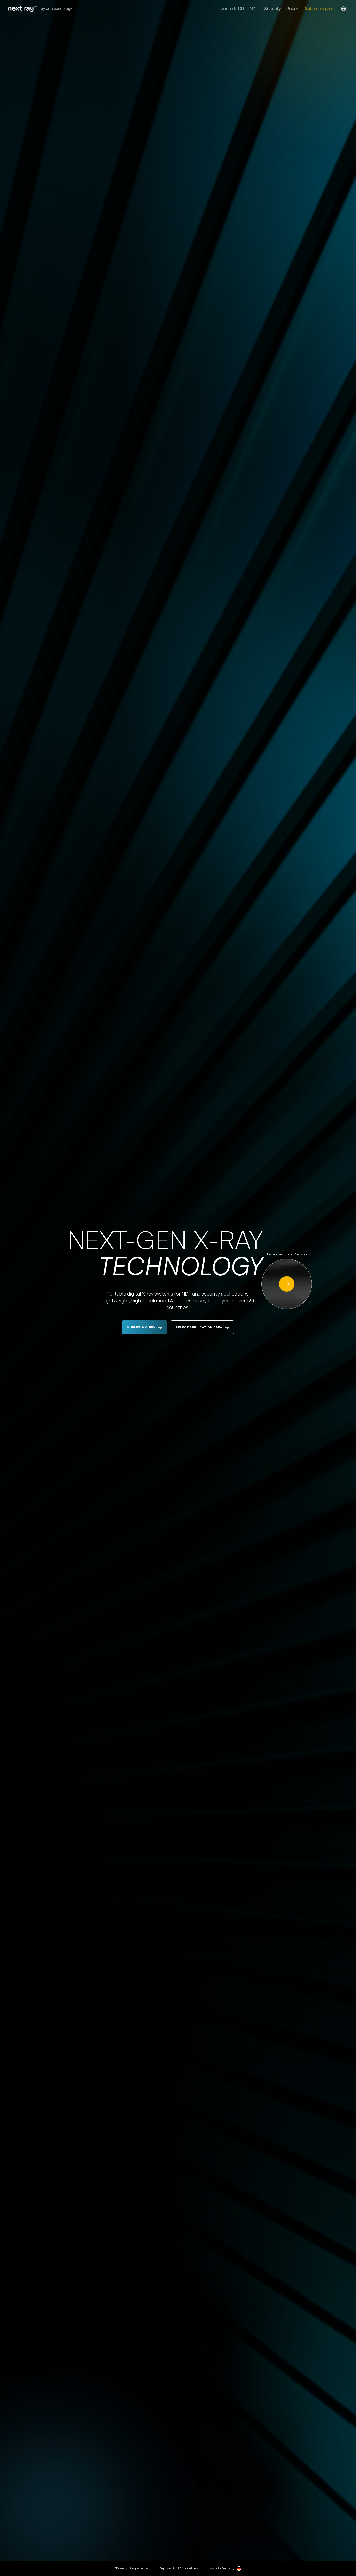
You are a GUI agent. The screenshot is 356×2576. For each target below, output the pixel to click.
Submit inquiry (319, 8)
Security (272, 8)
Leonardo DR (231, 8)
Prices (292, 8)
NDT (254, 8)
